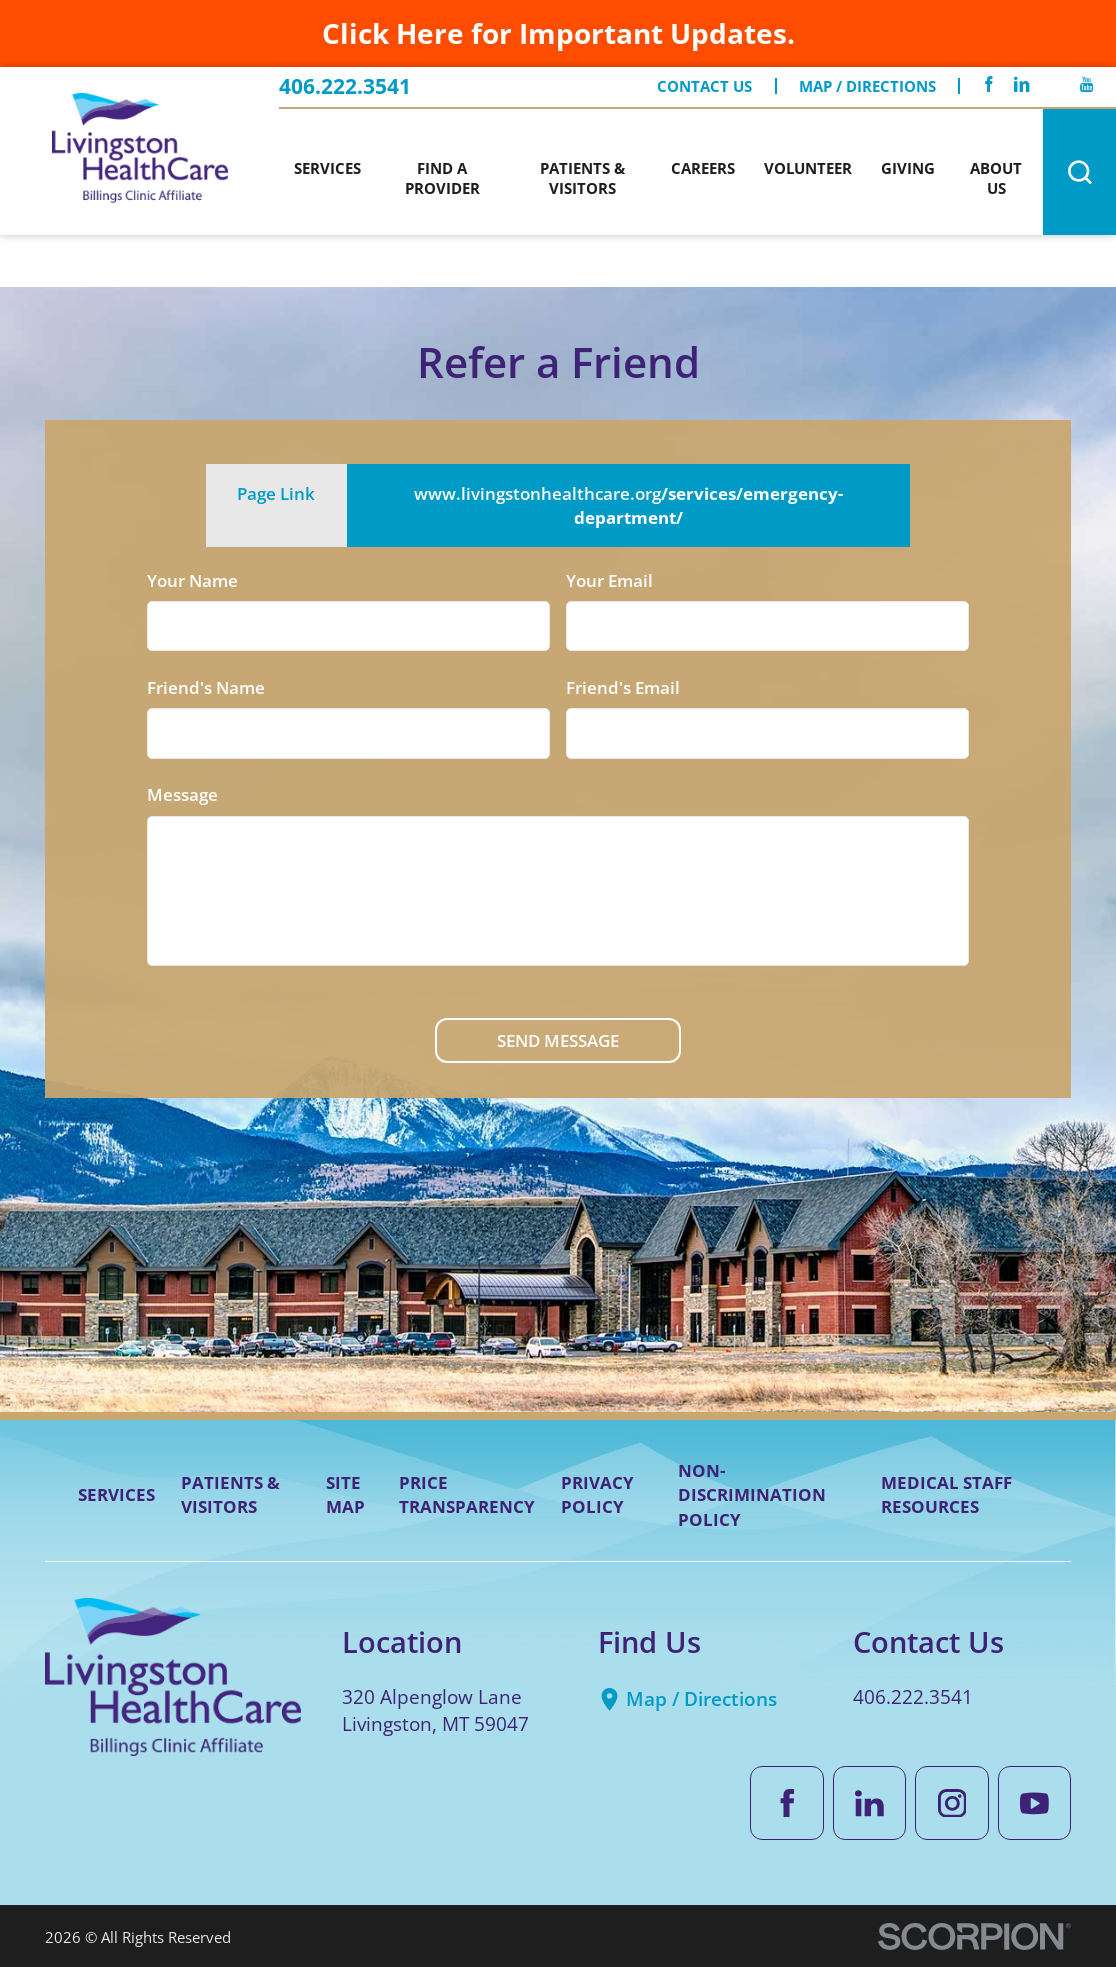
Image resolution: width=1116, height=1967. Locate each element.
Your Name (192, 580)
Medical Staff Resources (946, 1494)
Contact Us (704, 86)
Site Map (345, 1494)
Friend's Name (206, 687)
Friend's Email (623, 687)
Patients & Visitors (230, 1494)
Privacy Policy (597, 1494)
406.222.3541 (345, 86)
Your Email (609, 580)
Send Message (558, 1040)
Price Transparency (467, 1494)
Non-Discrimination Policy (752, 1494)
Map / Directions (867, 86)
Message (182, 794)
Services (116, 1494)
